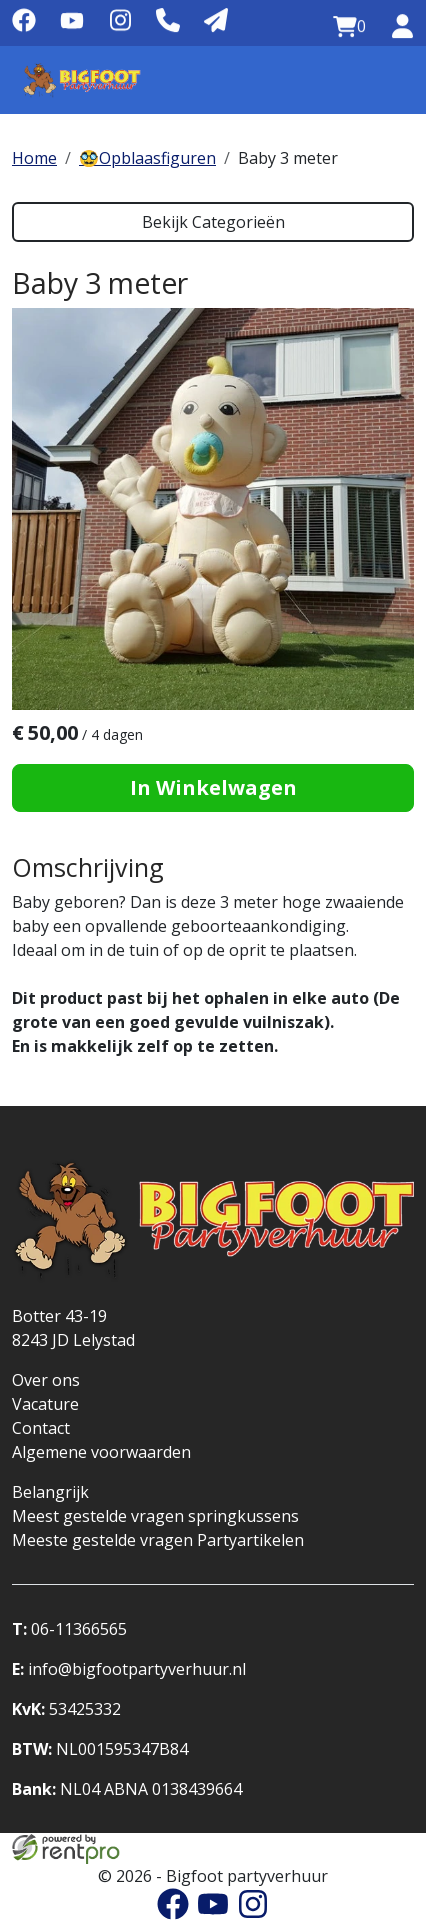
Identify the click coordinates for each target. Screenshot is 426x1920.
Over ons (46, 1380)
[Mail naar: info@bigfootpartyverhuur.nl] (216, 21)
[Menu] (390, 80)
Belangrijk (50, 1492)
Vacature (45, 1404)
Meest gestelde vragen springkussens (155, 1516)
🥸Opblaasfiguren (147, 158)
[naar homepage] (82, 80)
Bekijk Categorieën (213, 222)
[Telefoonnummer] (168, 21)
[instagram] (120, 27)
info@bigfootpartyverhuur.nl (129, 1669)
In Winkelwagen (213, 787)
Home (34, 158)
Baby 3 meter (288, 158)
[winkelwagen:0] (349, 27)
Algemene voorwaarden (101, 1452)
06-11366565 (69, 1629)
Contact (41, 1428)
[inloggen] (402, 27)
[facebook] (24, 27)
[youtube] (72, 27)
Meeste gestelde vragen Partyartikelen (158, 1540)
